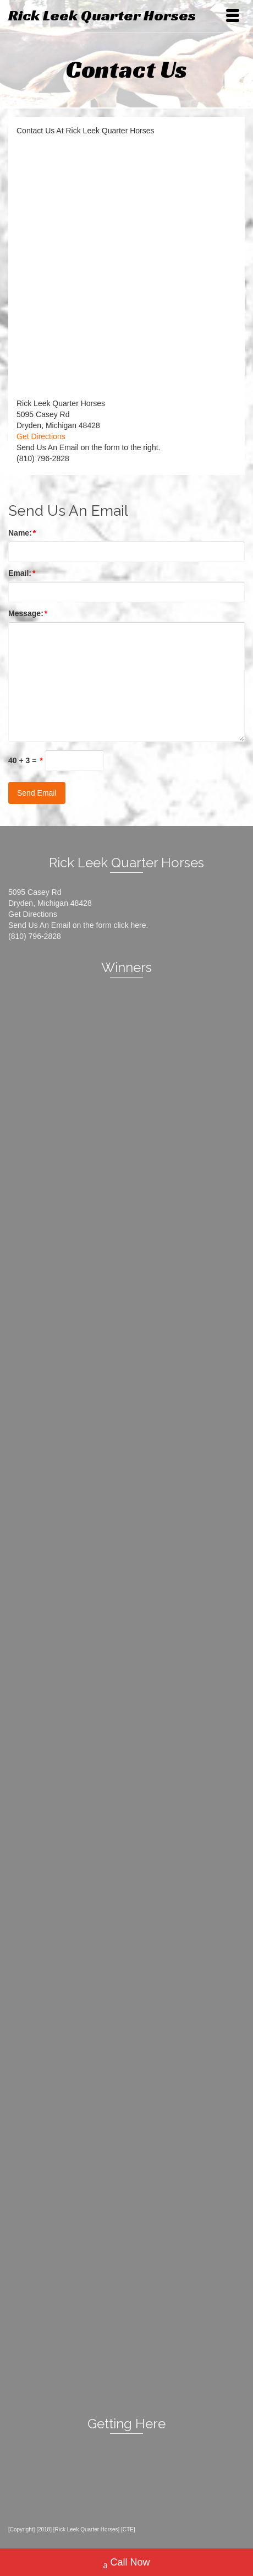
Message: (27, 613)
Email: (21, 573)
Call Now (126, 2563)
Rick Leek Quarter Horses (102, 15)
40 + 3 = (25, 760)
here (138, 925)
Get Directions (40, 436)
